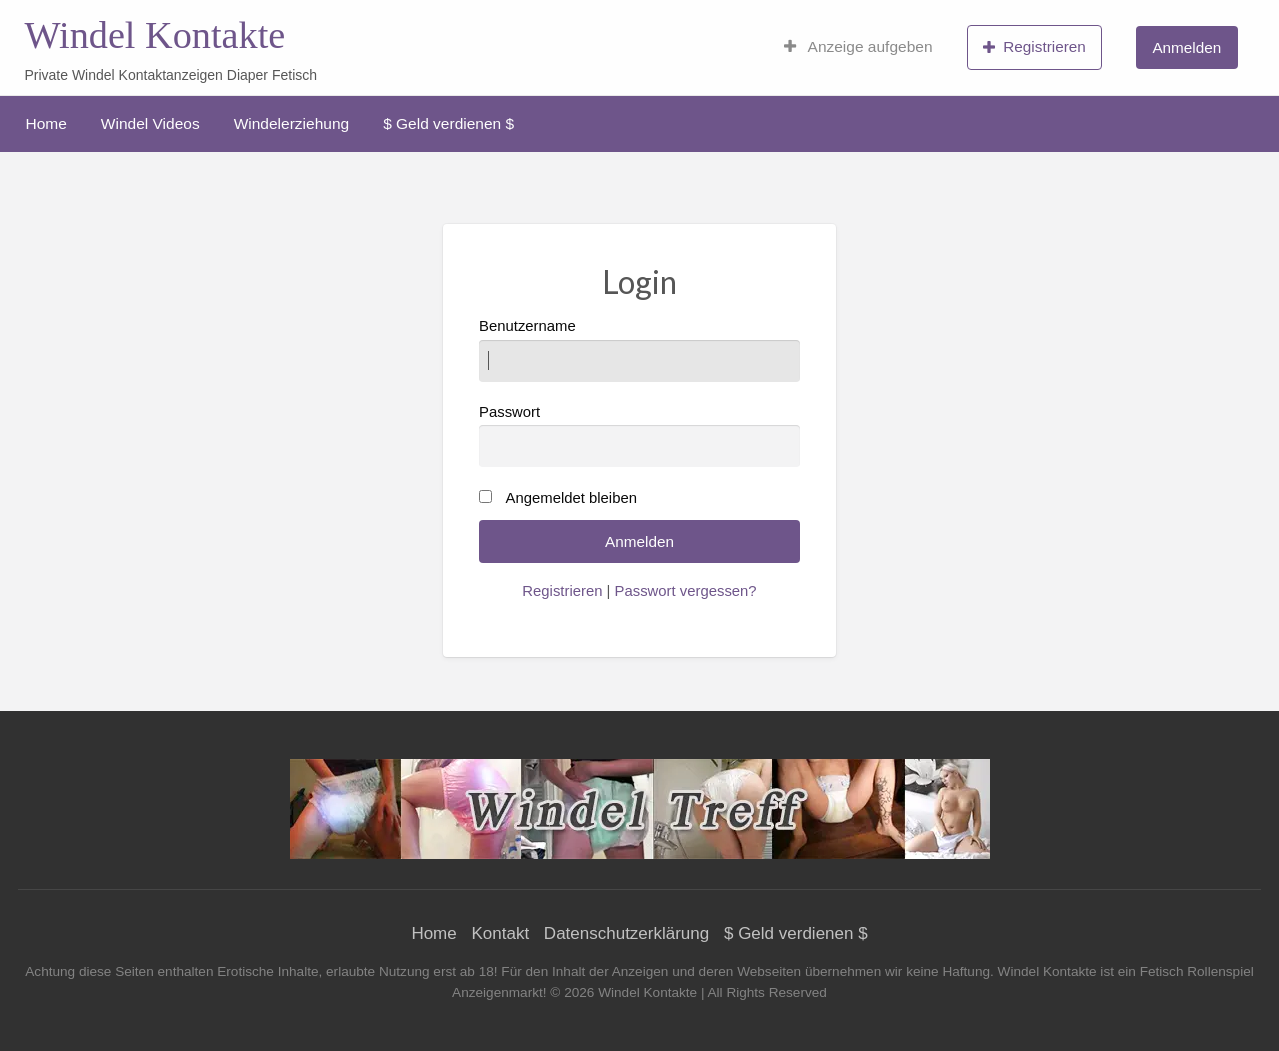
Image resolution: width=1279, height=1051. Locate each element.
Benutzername (639, 349)
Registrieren (1034, 47)
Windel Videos (150, 123)
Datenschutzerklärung (626, 933)
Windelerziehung (291, 123)
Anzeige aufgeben (858, 47)
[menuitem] (858, 47)
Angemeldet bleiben (571, 498)
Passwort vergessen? (686, 591)
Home (46, 123)
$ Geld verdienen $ (448, 123)
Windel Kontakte (154, 35)
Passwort (639, 435)
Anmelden (1186, 47)
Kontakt (500, 933)
